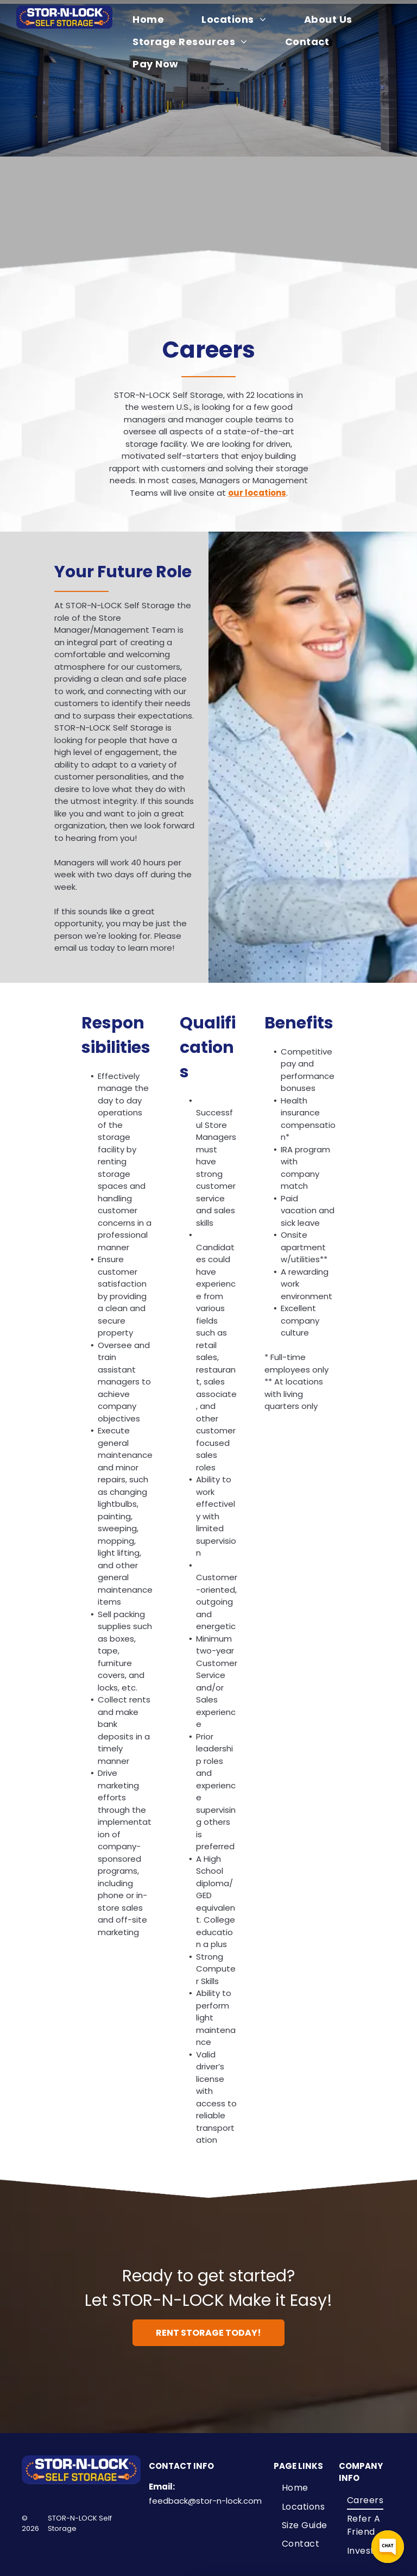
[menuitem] (155, 19)
